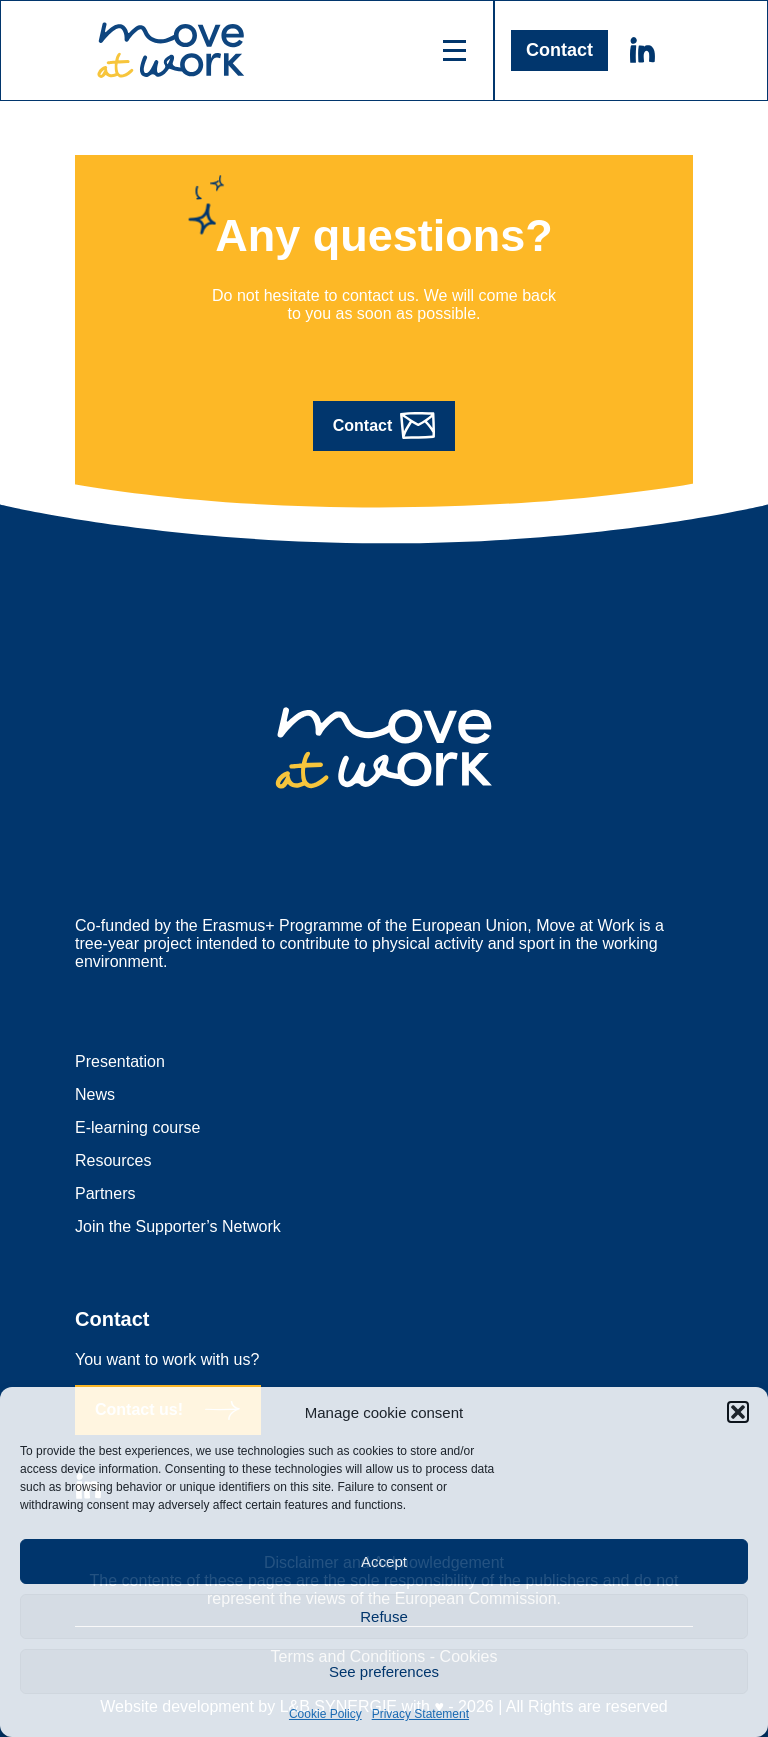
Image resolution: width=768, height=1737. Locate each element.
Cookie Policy (325, 1714)
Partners (105, 1193)
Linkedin (642, 50)
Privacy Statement (420, 1714)
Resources (113, 1160)
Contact (559, 50)
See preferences (384, 1671)
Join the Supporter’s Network (178, 1226)
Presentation (120, 1061)
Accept (384, 1561)
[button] (738, 1412)
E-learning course (137, 1127)
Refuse (384, 1616)
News (95, 1094)
